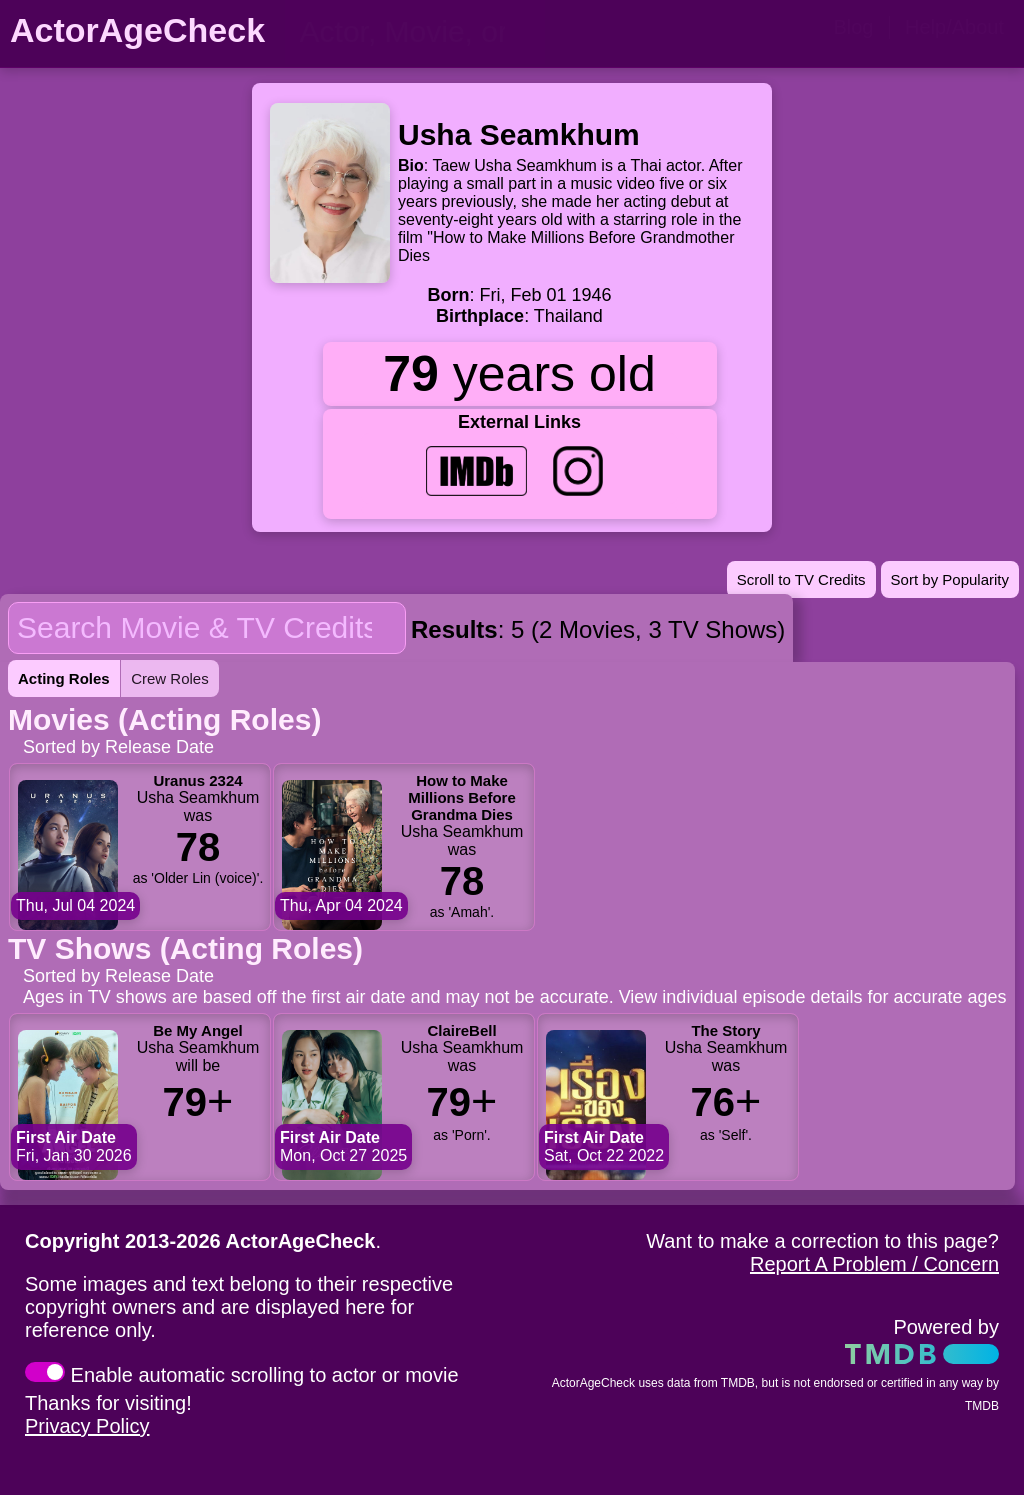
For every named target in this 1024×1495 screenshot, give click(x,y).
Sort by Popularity (950, 579)
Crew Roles (170, 678)
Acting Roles (64, 678)
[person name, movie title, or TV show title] (415, 32)
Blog (853, 27)
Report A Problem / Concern (874, 1264)
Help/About (954, 27)
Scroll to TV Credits (801, 579)
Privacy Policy (87, 1426)
